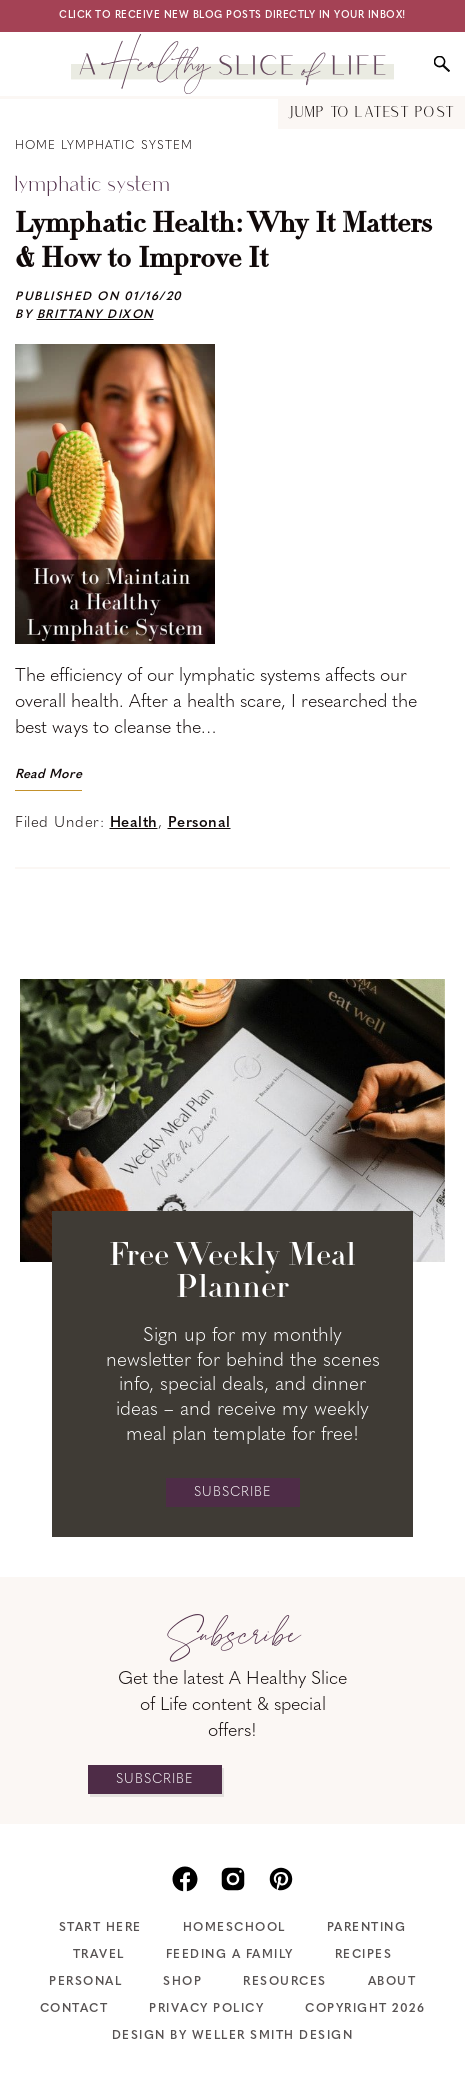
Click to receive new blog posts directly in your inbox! (232, 15)
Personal (199, 823)
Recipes (364, 1955)
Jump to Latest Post (371, 113)
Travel (99, 1955)
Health (134, 823)
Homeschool (234, 1928)
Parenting (367, 1928)
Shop (182, 1982)
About (392, 1982)
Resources (285, 1982)
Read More (48, 774)
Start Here (100, 1928)
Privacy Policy (206, 2009)
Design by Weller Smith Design (233, 2036)
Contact (74, 2009)
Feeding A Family (230, 1955)
